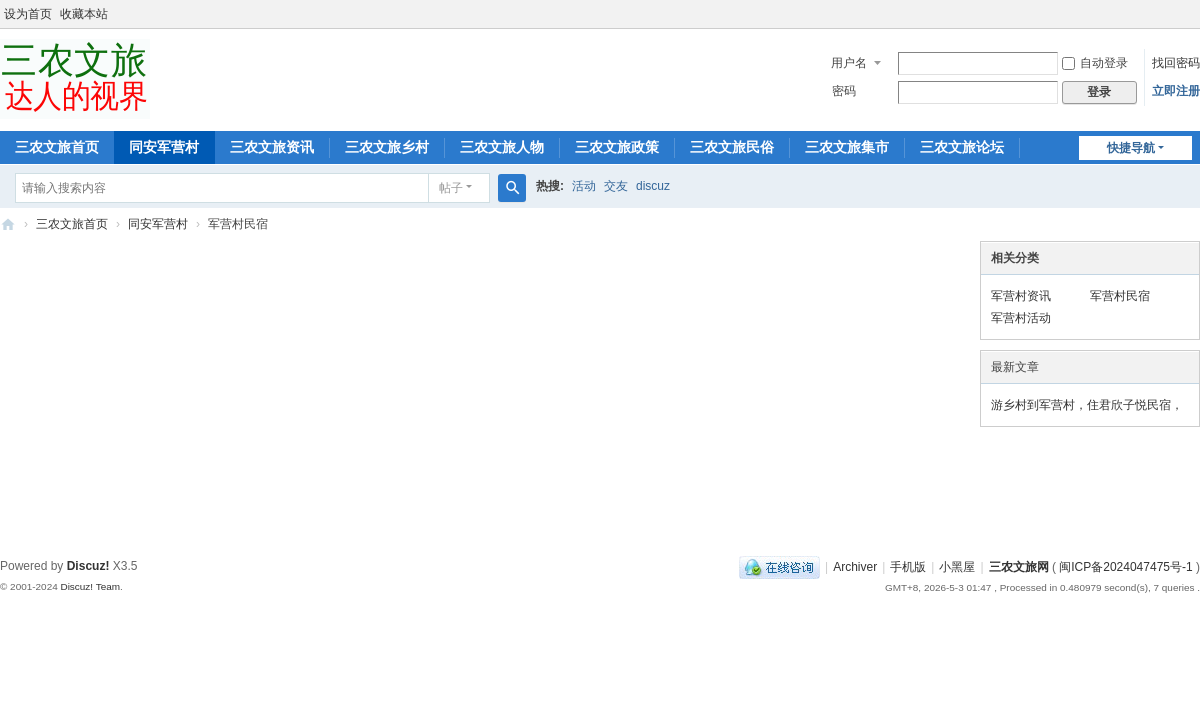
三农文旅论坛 (962, 147)
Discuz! (88, 566)
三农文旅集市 (847, 147)
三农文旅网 (1019, 567)
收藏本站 (84, 14)
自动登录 (1095, 63)
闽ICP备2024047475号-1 (1125, 567)
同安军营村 (164, 147)
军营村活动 (1021, 318)
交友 (616, 186)
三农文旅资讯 (272, 147)
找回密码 (1176, 63)
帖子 (451, 188)
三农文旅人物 (502, 147)
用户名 (849, 63)
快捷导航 (1131, 148)
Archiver (855, 567)
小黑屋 (957, 567)
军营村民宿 (1120, 296)
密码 (844, 91)
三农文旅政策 (617, 147)
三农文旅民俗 (732, 147)
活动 (584, 186)
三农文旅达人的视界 (8, 224)
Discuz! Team (90, 586)
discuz (653, 186)
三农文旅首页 (57, 147)
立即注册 (1176, 91)
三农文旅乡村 (387, 147)
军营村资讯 (1021, 296)
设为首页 (28, 14)
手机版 (908, 567)
